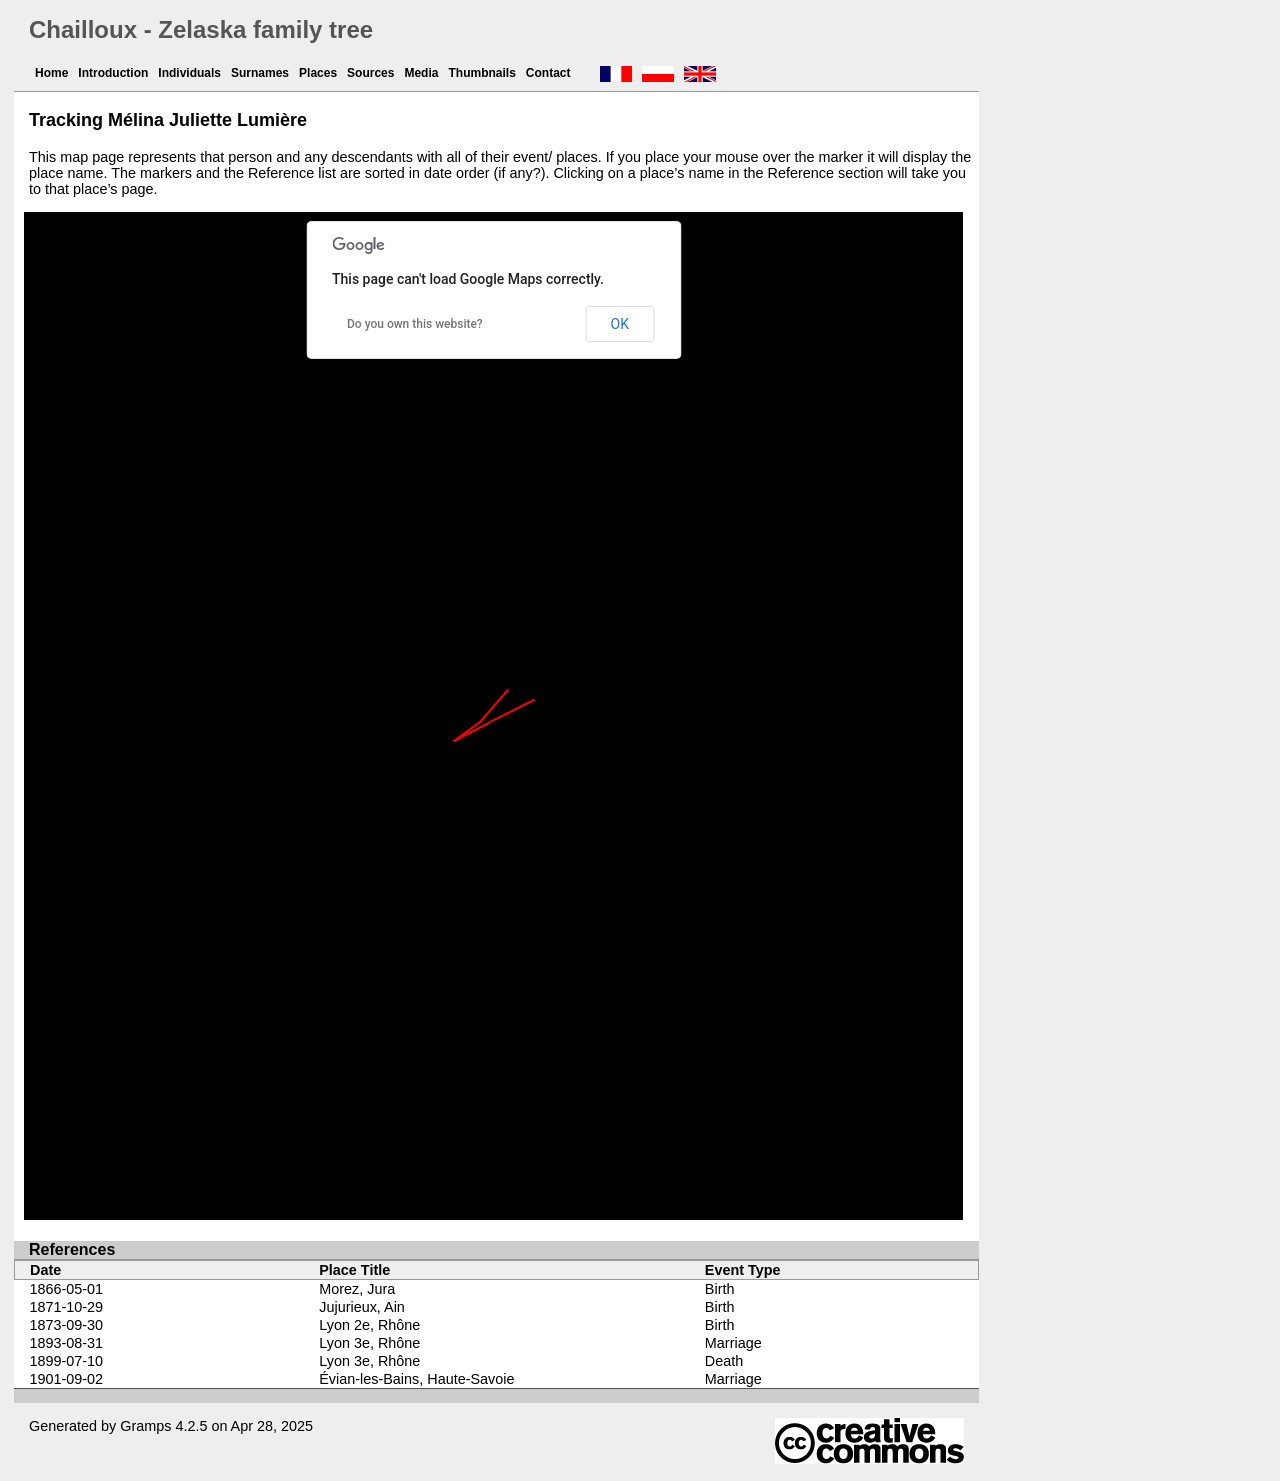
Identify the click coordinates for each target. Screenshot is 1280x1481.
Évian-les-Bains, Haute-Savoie (416, 1379)
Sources (370, 73)
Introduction (113, 73)
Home (51, 73)
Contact (548, 73)
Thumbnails (481, 73)
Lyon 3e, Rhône (369, 1343)
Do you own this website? (415, 324)
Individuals (189, 73)
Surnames (260, 73)
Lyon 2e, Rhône (369, 1325)
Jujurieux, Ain (362, 1307)
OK (620, 324)
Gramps (145, 1426)
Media (421, 73)
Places (318, 73)
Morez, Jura (357, 1289)
